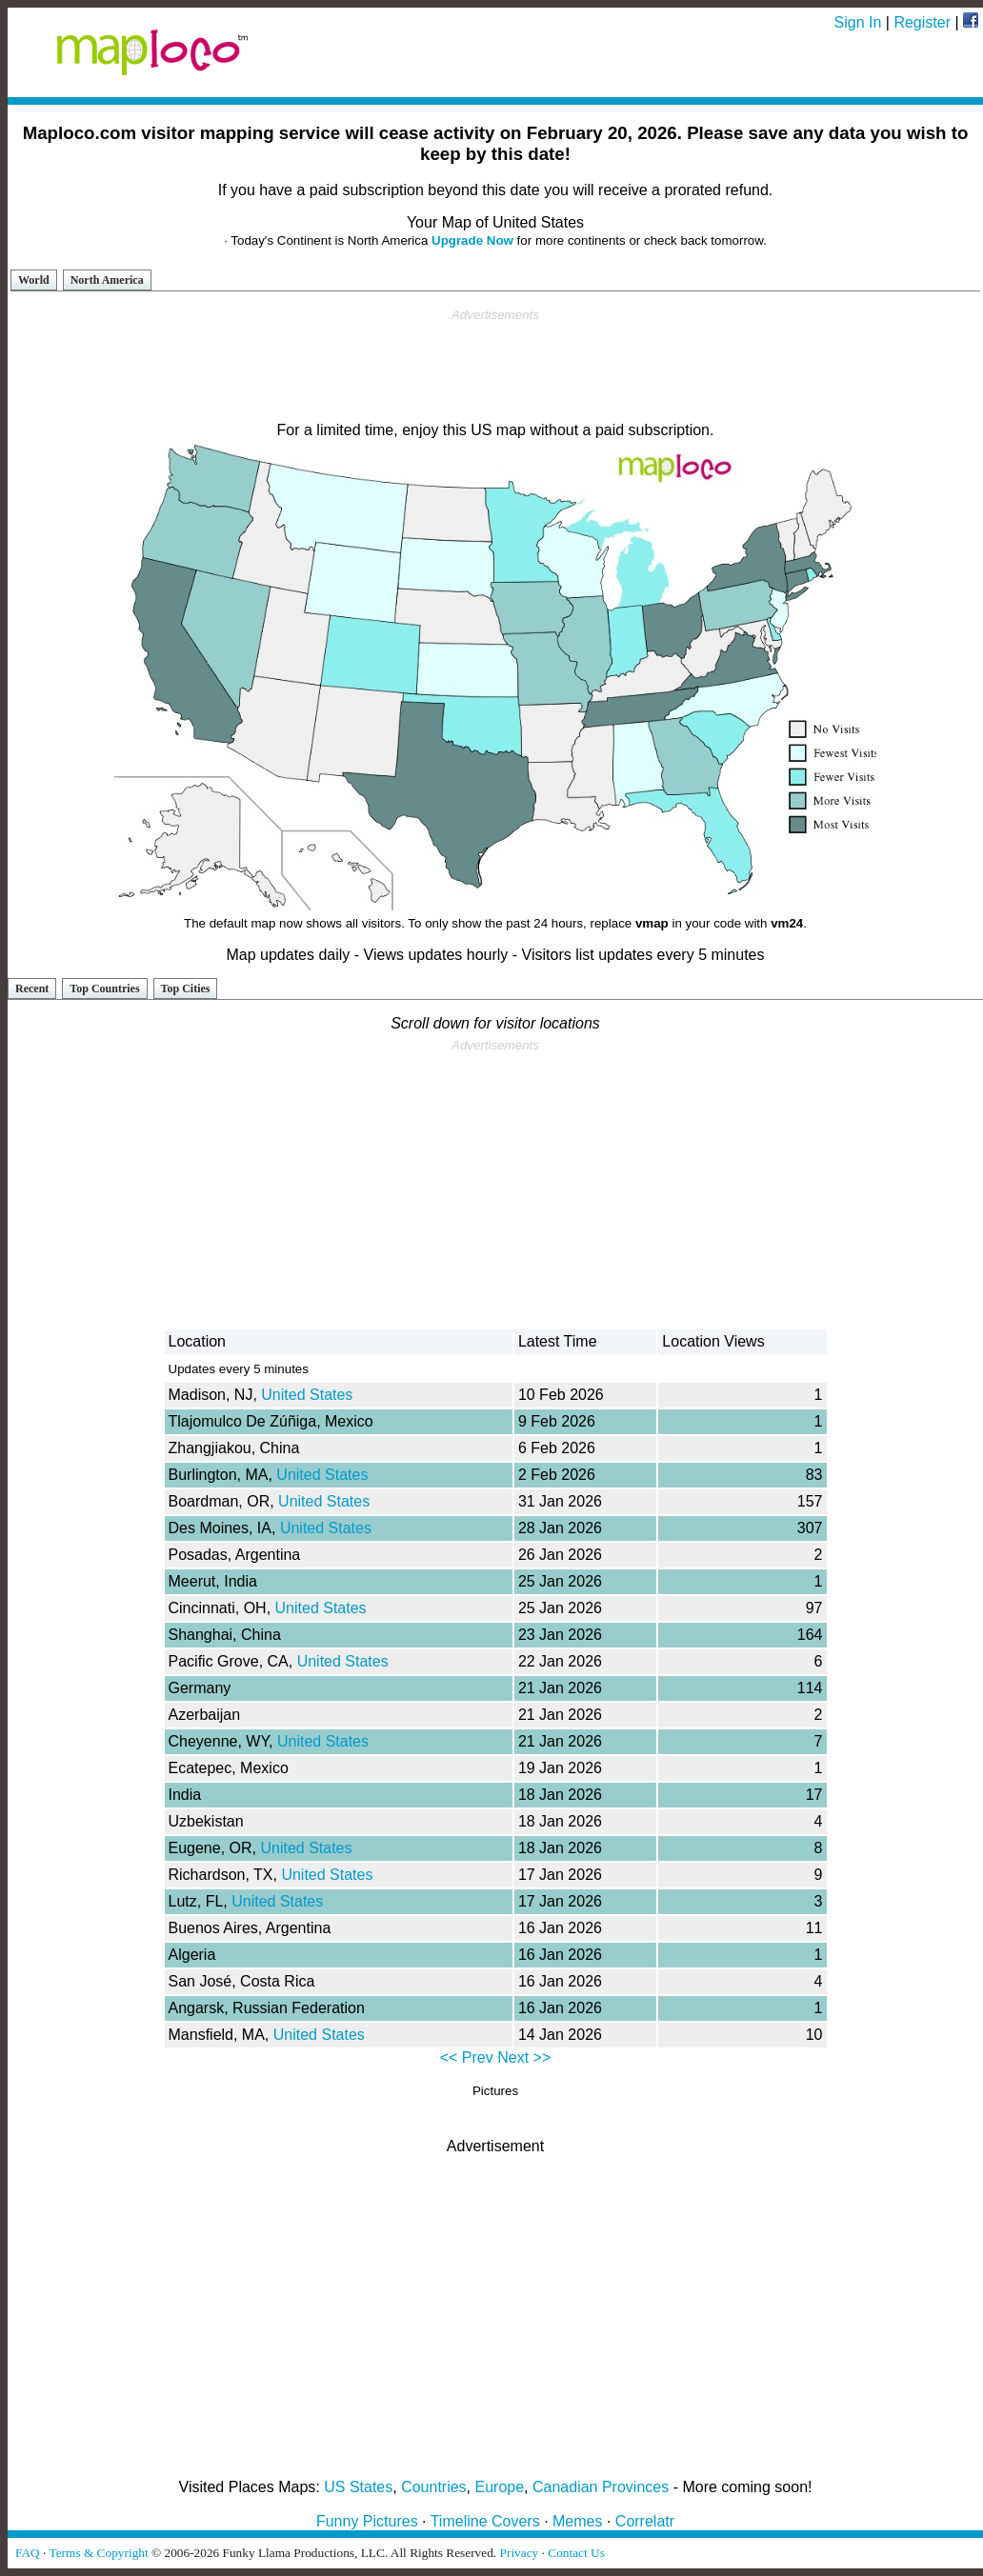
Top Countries (104, 988)
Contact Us (576, 2553)
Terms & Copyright (98, 2553)
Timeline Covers (485, 2521)
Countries (433, 2487)
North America (107, 280)
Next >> (524, 2057)
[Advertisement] (495, 366)
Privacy (519, 2553)
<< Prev (466, 2057)
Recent (32, 988)
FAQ (27, 2553)
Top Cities (186, 988)
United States (306, 1395)
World (34, 280)
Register (922, 22)
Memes (577, 2521)
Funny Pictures (367, 2521)
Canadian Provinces (600, 2487)
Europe (500, 2487)
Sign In (858, 22)
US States (358, 2487)
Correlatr (644, 2521)
